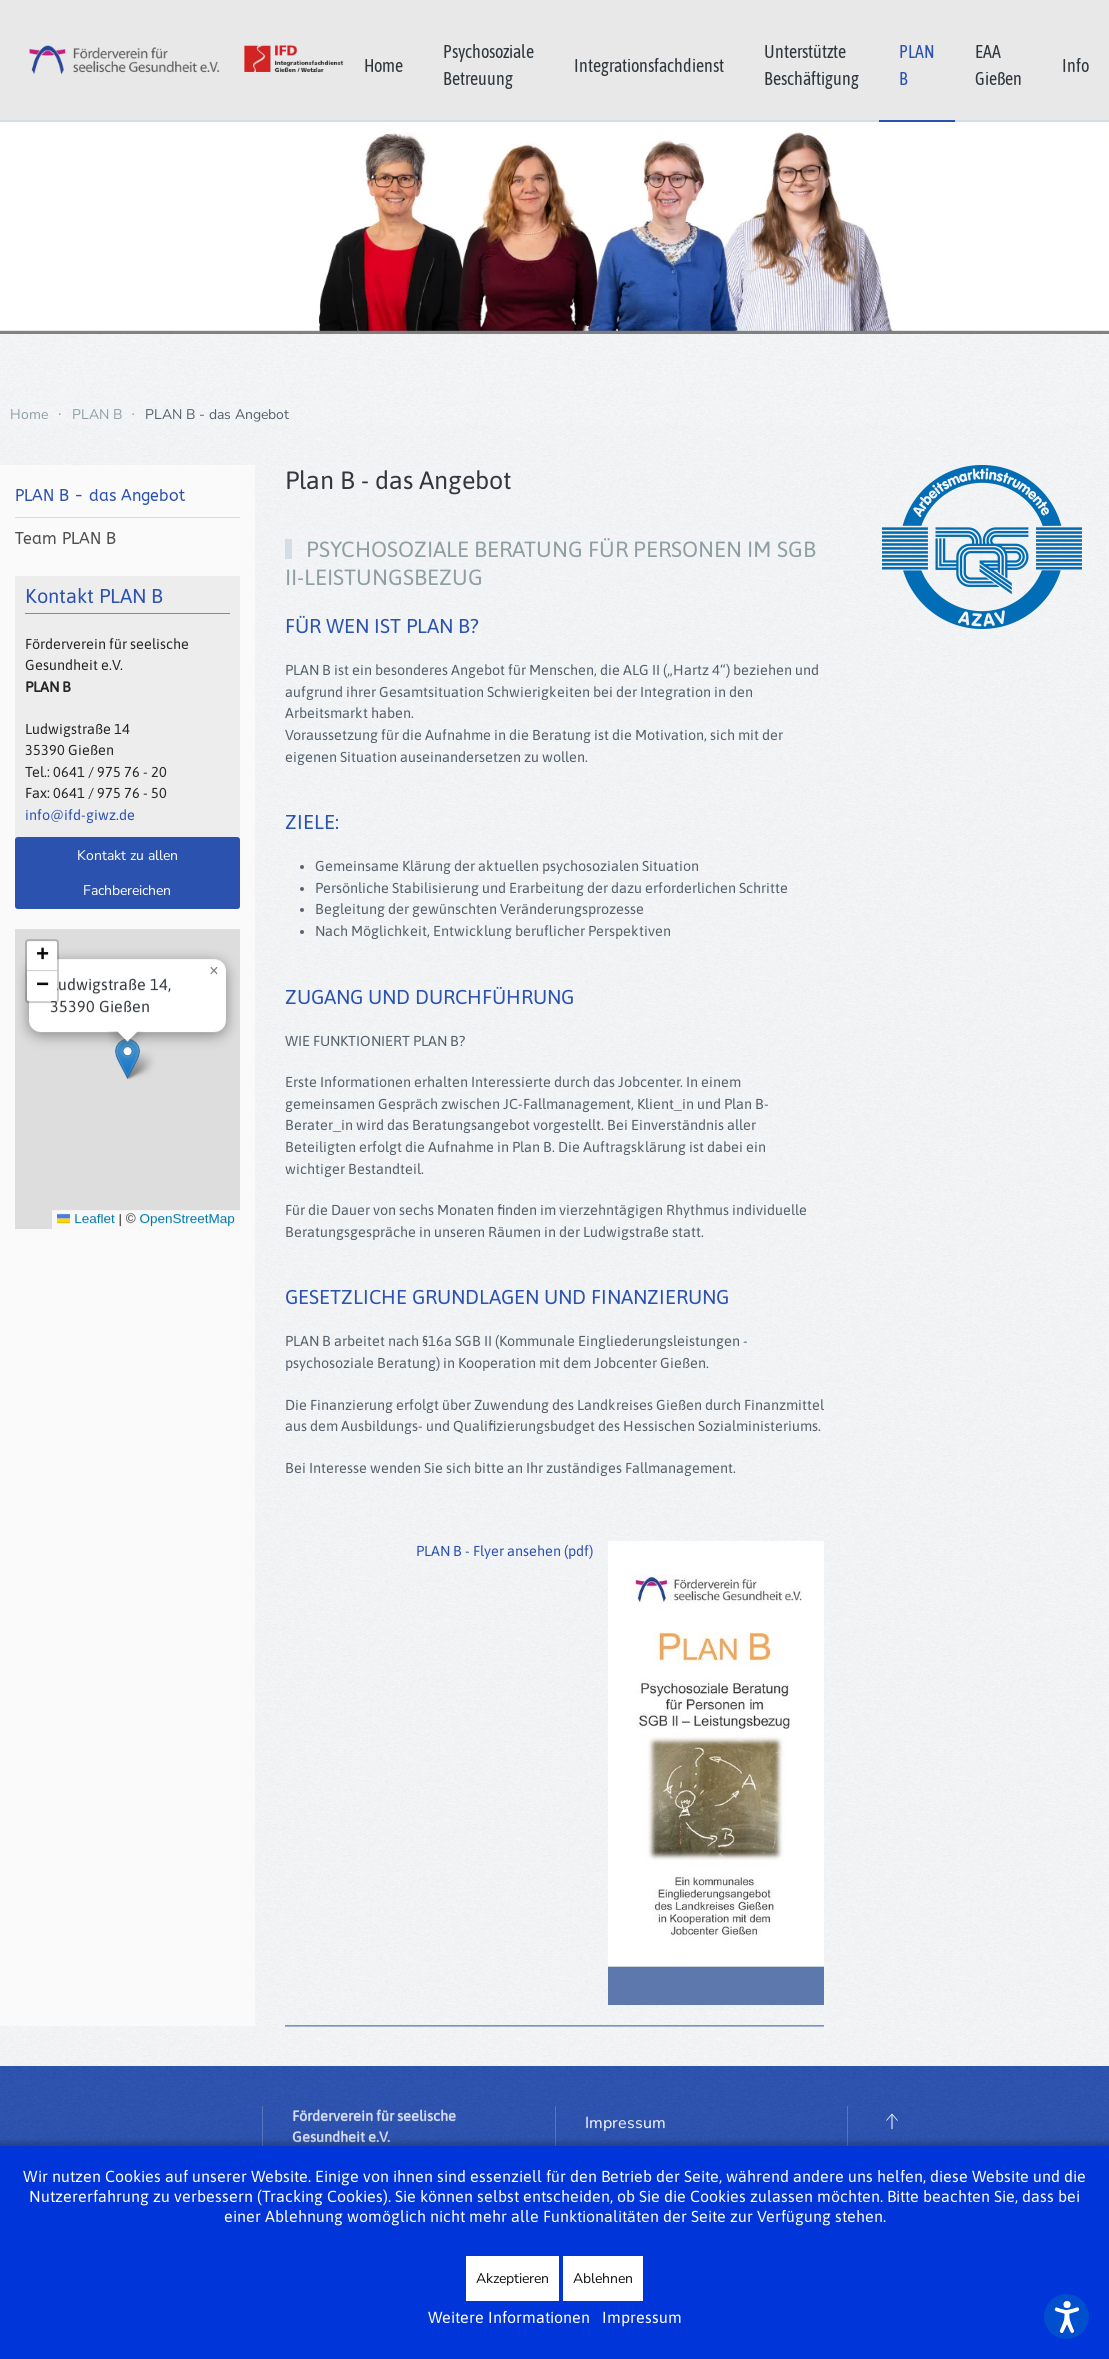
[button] (127, 1075)
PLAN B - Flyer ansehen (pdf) (504, 1551)
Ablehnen (603, 2278)
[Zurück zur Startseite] (172, 60)
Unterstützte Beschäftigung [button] (811, 65)
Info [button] (1075, 65)
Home (383, 65)
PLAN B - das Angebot (100, 495)
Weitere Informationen (509, 2317)
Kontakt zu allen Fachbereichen (127, 873)
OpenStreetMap (186, 1235)
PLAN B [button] (917, 65)
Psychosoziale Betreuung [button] (488, 65)
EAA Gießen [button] (998, 65)
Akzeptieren (512, 2278)
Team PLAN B (65, 538)
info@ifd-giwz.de (80, 815)
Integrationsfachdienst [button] (649, 65)
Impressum (625, 2126)
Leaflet (86, 1235)
